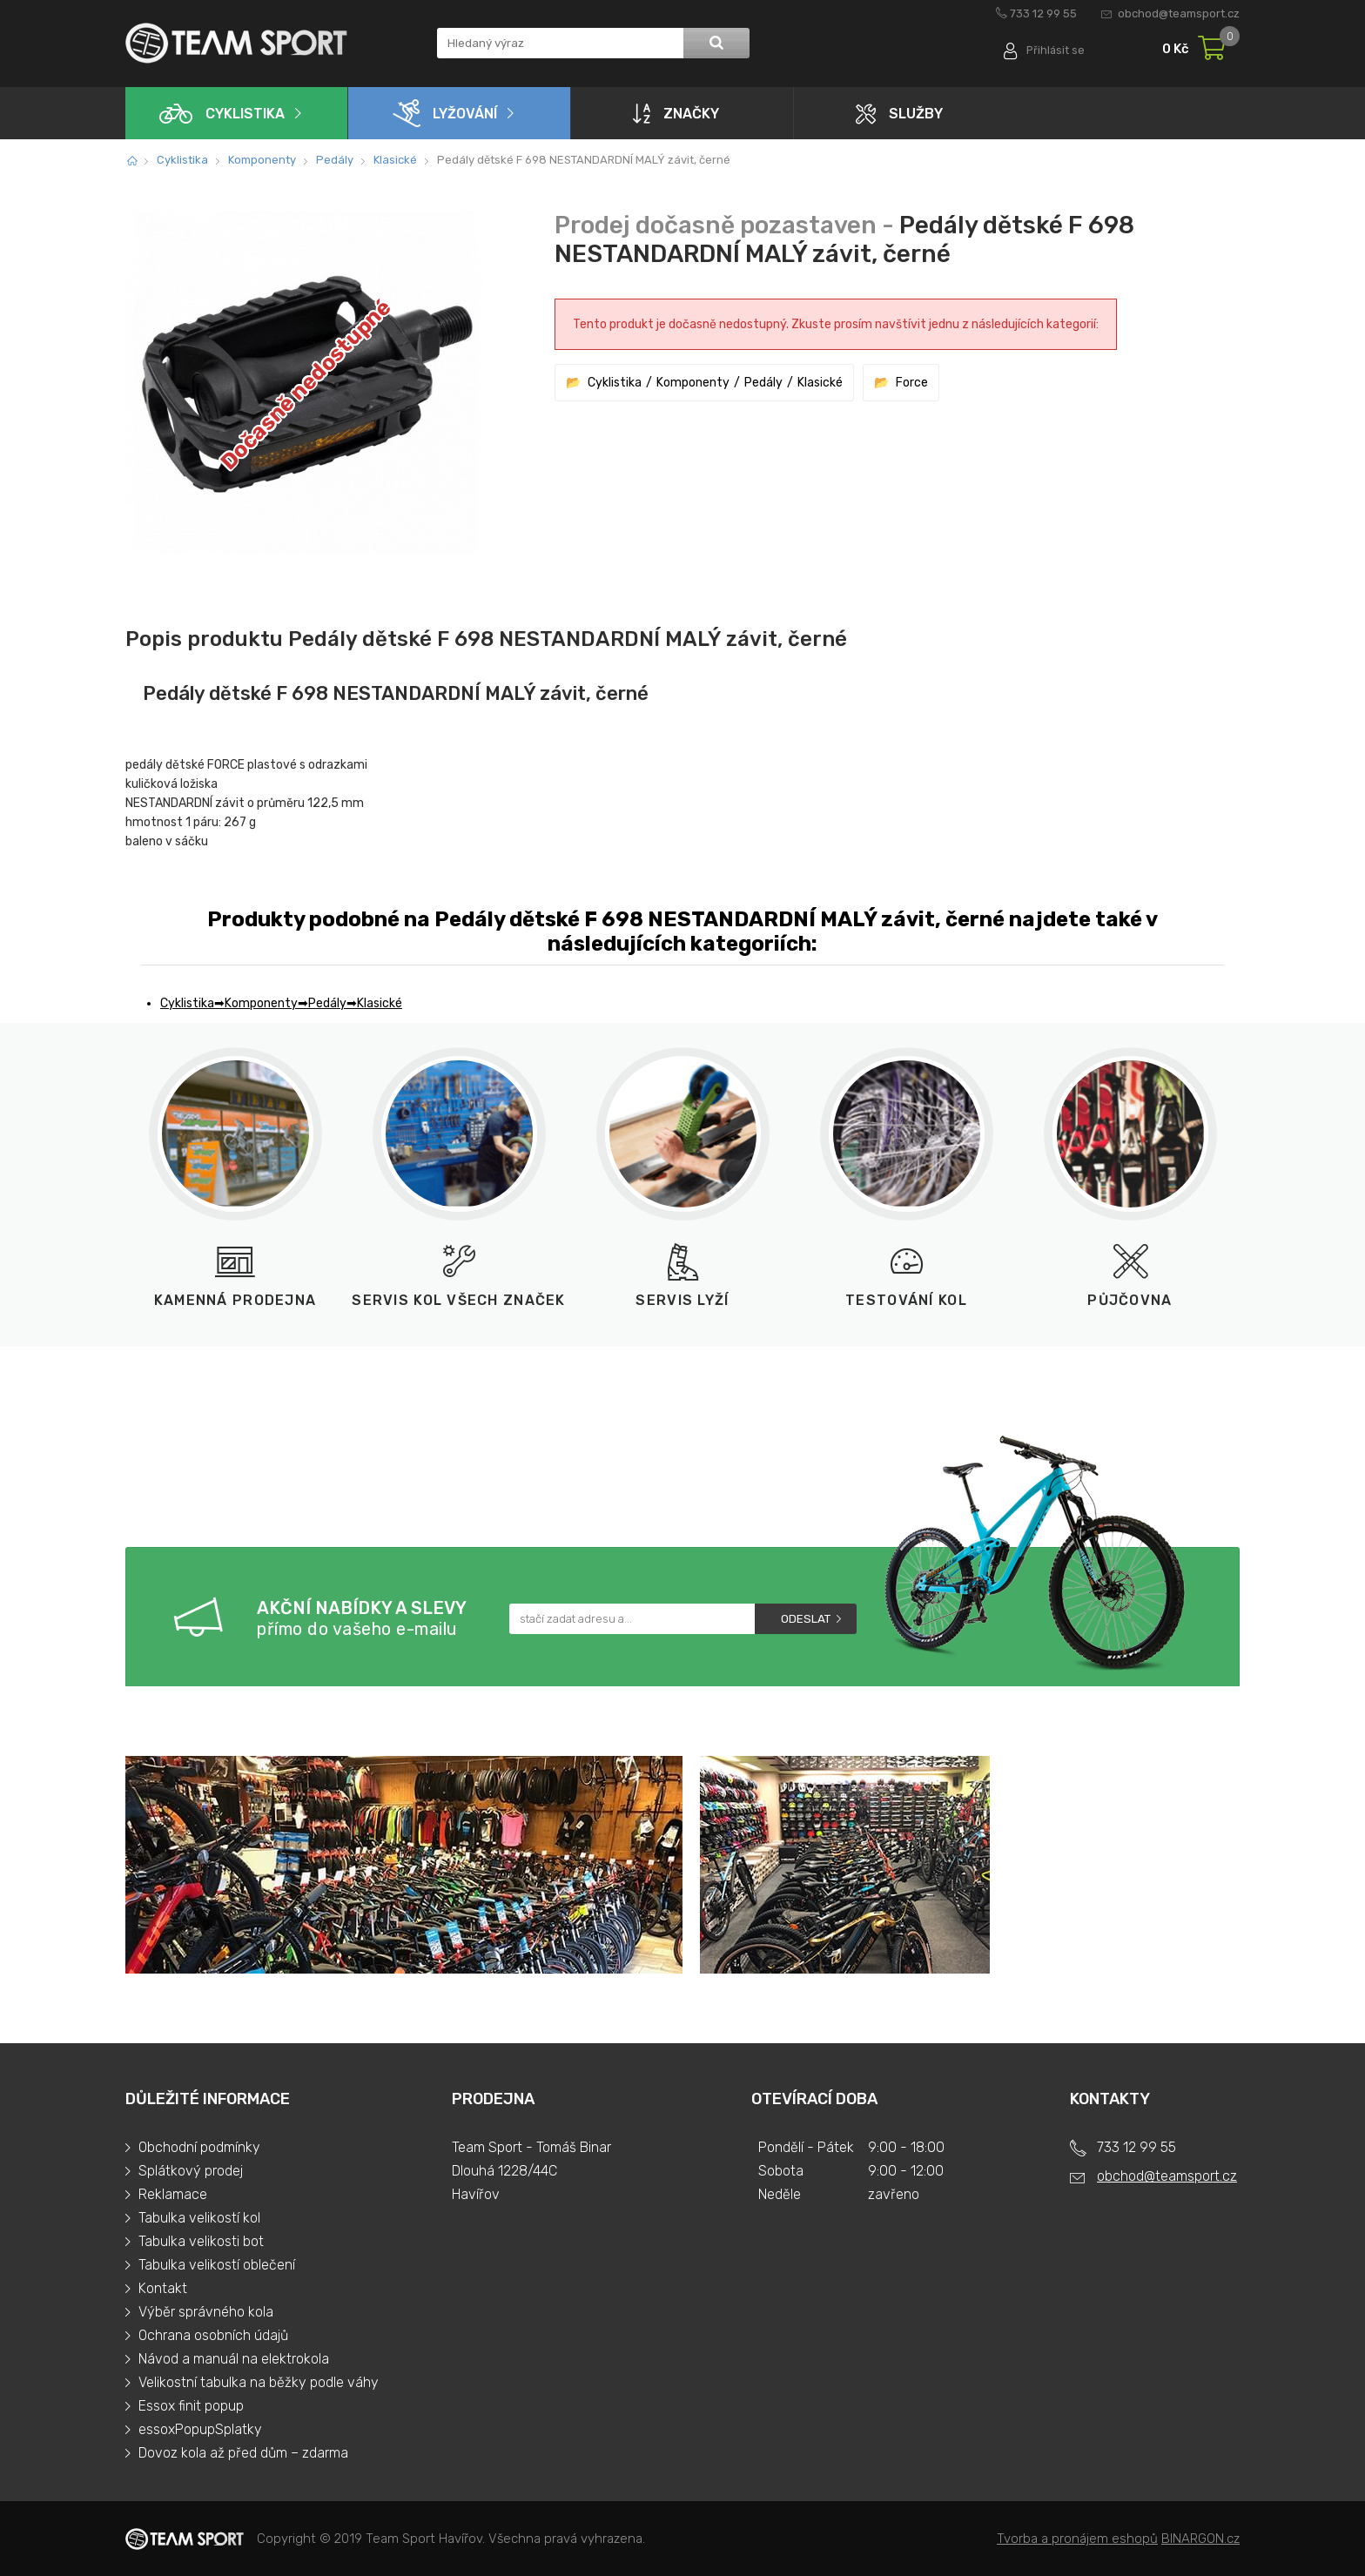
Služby (899, 114)
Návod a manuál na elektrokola (233, 2359)
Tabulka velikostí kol (199, 2217)
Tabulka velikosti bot (201, 2241)
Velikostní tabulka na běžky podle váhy (258, 2382)
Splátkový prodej (190, 2170)
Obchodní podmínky (199, 2147)
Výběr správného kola (205, 2312)
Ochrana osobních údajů (213, 2335)
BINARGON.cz (1200, 2538)
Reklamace (172, 2194)
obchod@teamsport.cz (1179, 13)
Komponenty (262, 159)
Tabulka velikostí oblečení (216, 2265)
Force (912, 382)
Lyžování (445, 113)
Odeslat (805, 1618)
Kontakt (162, 2288)
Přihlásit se (1055, 50)
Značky (676, 113)
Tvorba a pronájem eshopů (1077, 2538)
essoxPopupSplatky (200, 2429)
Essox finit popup (191, 2406)
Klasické (395, 159)
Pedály (334, 159)
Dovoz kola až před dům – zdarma (243, 2453)
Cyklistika (222, 114)
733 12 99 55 (1043, 13)
